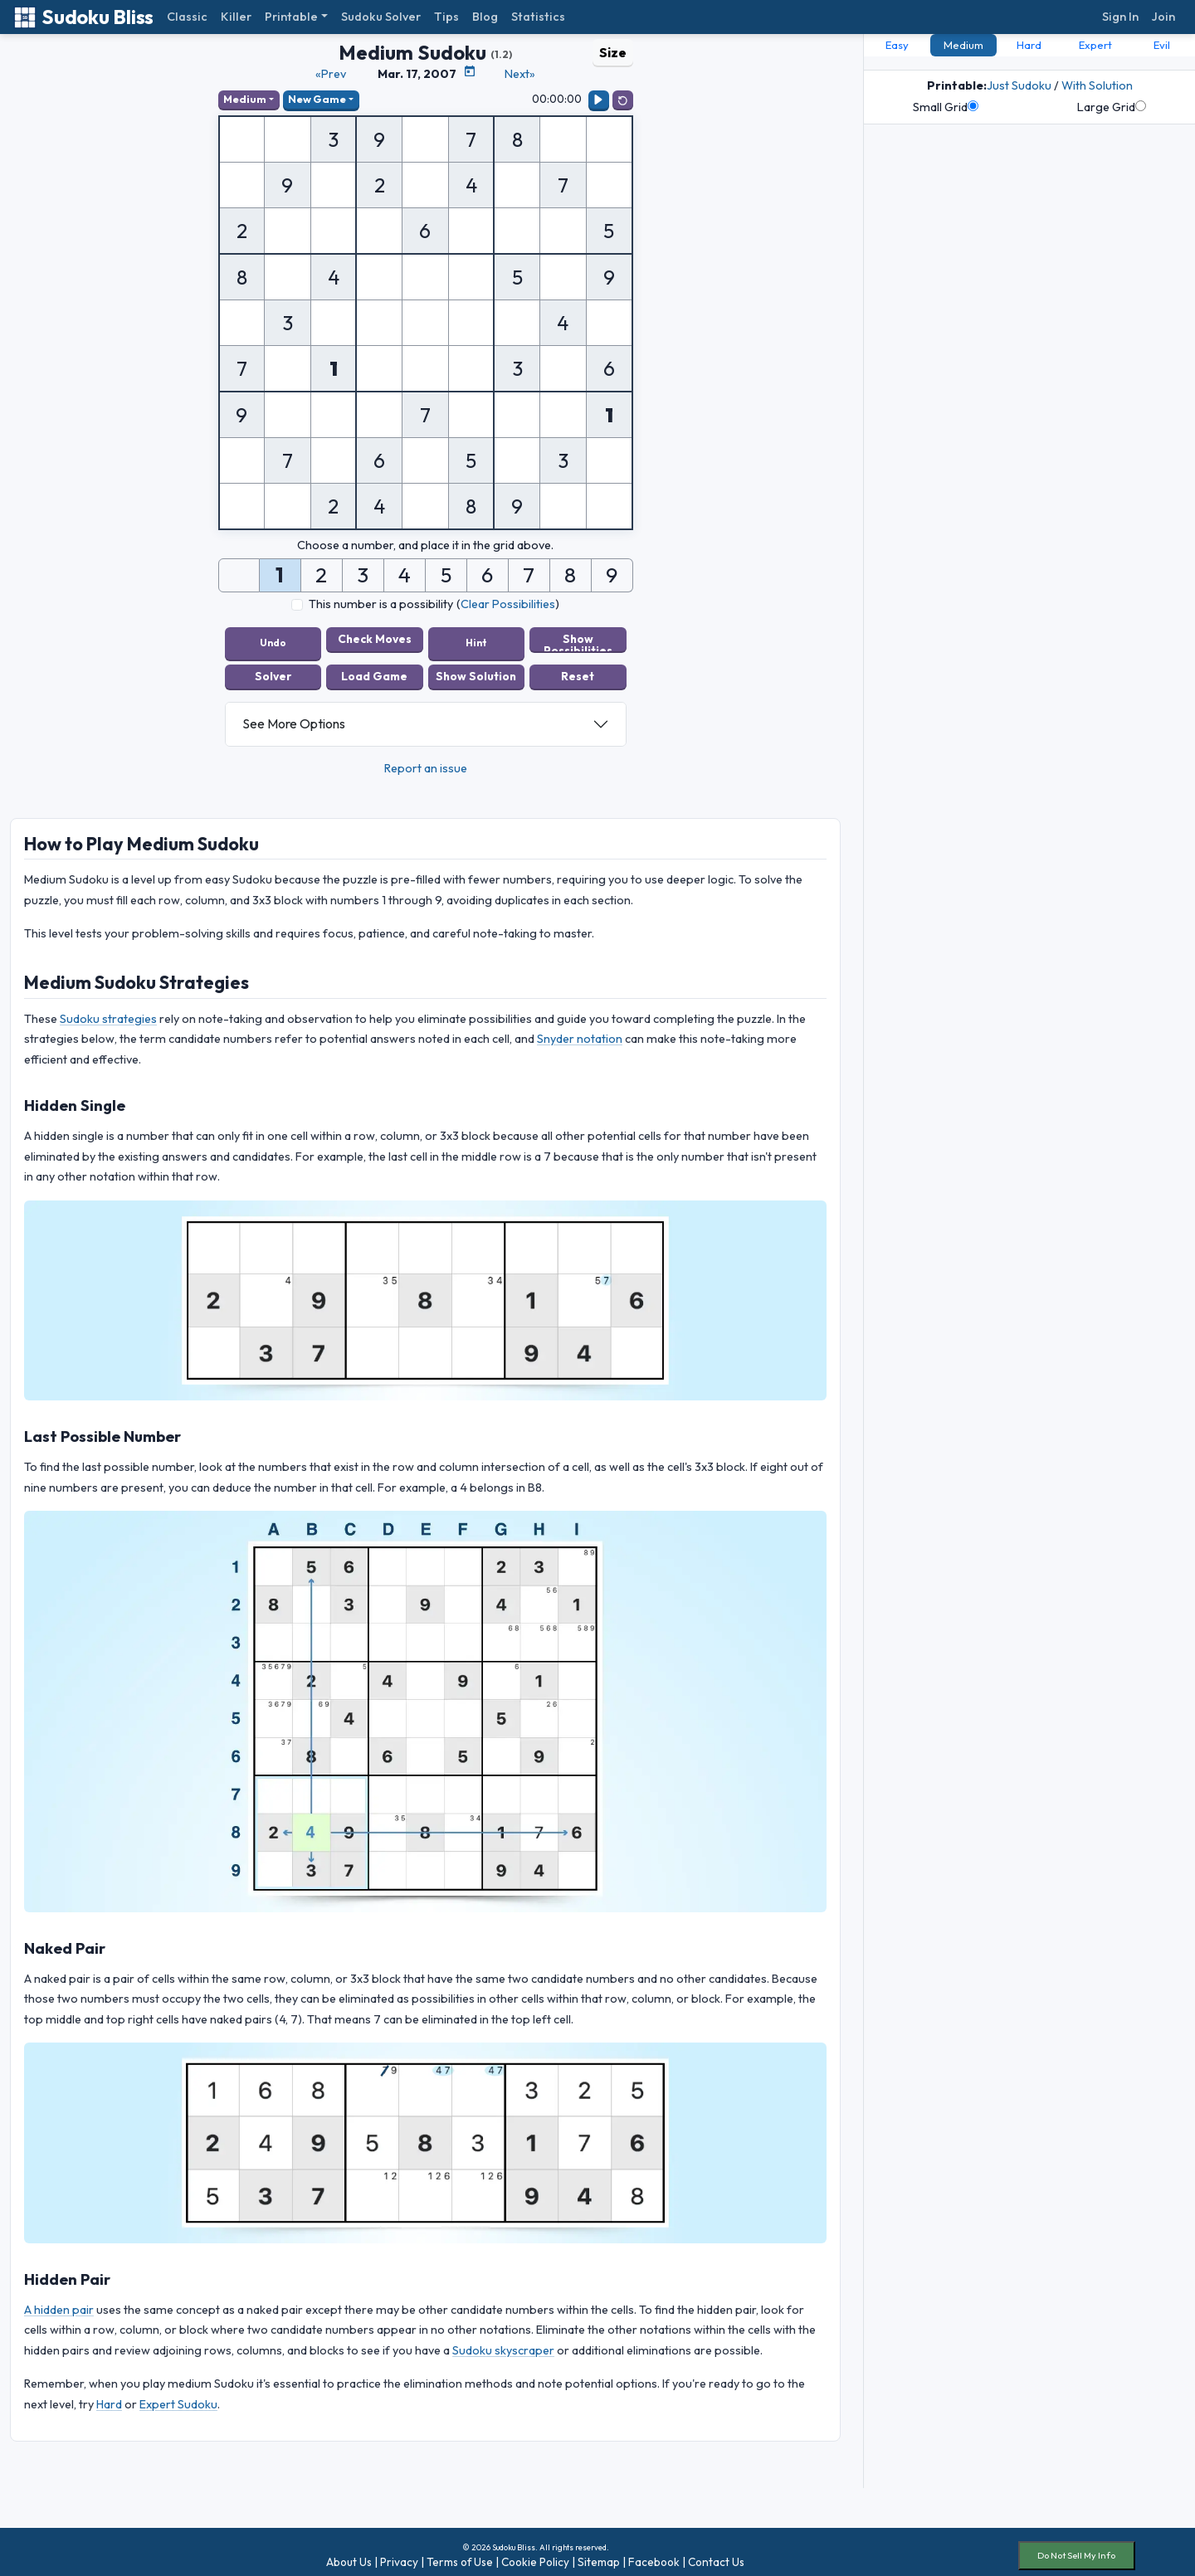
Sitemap (599, 2554)
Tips (446, 16)
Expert (1095, 44)
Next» (520, 73)
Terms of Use (460, 2554)
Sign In (1120, 16)
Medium (246, 99)
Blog (485, 16)
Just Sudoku (1019, 85)
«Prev (330, 73)
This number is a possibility (381, 605)
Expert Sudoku (178, 2396)
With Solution (1097, 85)
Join (1163, 16)
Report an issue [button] (425, 760)
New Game (321, 99)
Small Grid (945, 107)
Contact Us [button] (716, 2554)
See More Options (293, 717)
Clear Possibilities (508, 605)
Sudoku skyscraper (503, 2342)
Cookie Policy (535, 2554)
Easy (897, 44)
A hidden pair (59, 2302)
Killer (236, 16)
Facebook (654, 2554)
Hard (109, 2396)
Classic (187, 16)
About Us (349, 2554)
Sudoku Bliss (83, 17)
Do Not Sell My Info (1076, 2548)
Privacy (399, 2554)
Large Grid (1111, 107)
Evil (1162, 44)
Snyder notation (579, 1032)
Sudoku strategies (108, 1011)
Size (613, 52)
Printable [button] (291, 16)
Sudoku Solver (381, 16)
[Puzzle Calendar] (469, 71)
